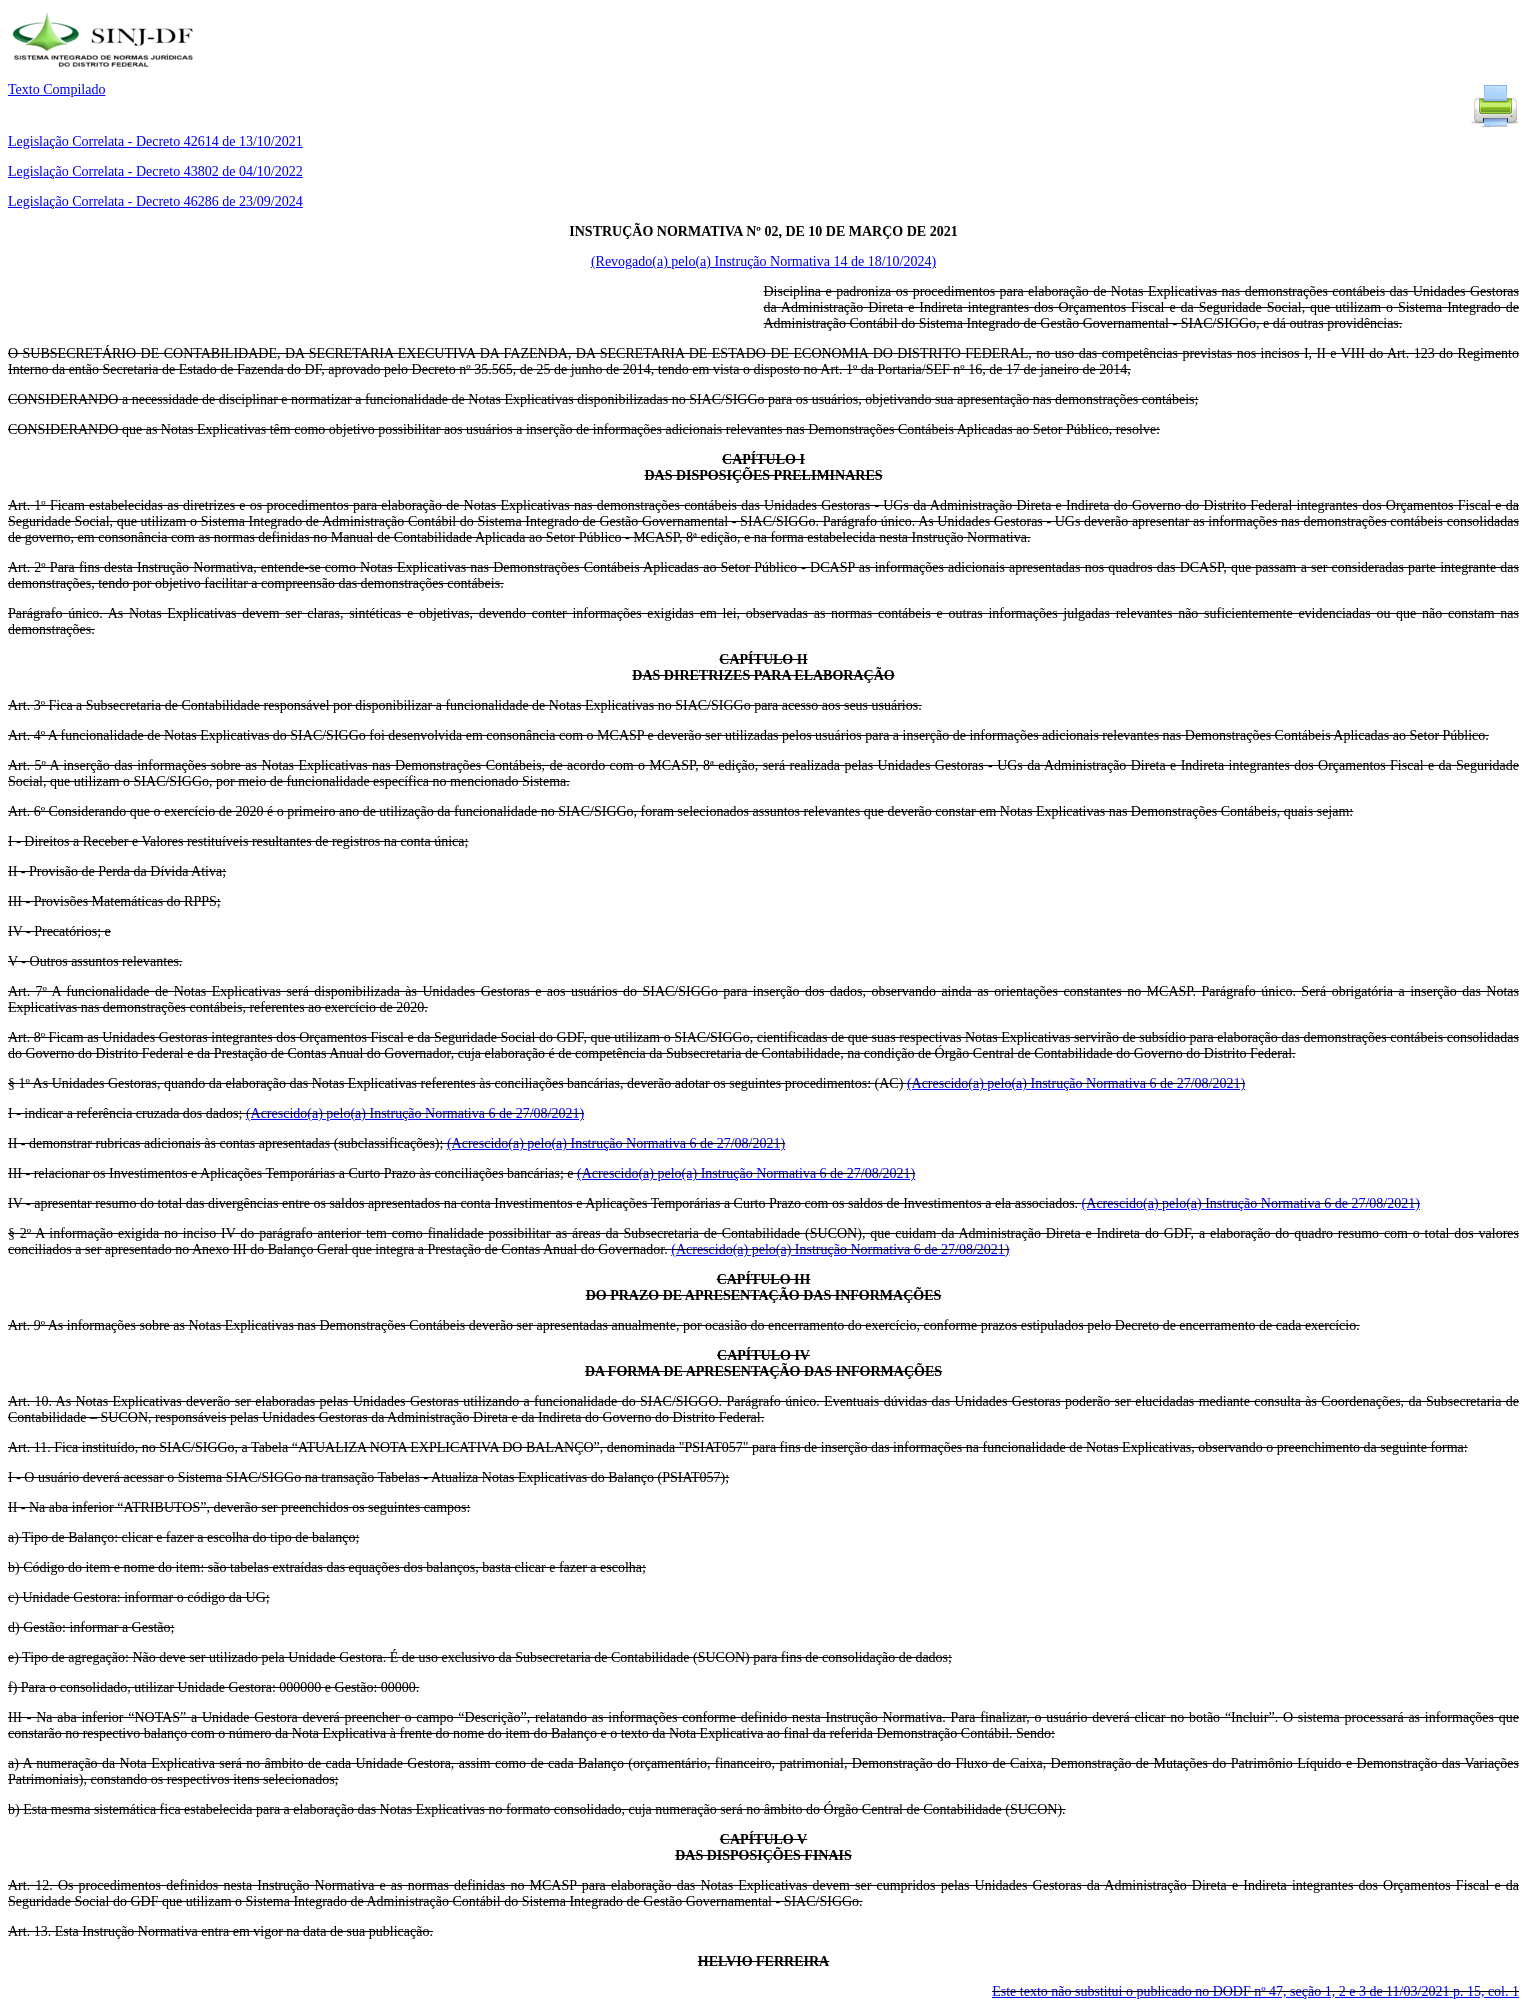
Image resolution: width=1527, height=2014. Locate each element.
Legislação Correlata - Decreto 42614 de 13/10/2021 (155, 141)
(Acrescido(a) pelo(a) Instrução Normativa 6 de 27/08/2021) (1076, 1083)
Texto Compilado (56, 89)
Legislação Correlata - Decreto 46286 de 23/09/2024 (155, 201)
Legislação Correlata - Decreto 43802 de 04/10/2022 (155, 171)
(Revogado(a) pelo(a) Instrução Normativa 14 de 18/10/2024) (763, 261)
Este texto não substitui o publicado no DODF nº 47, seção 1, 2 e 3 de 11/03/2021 (1255, 1991)
